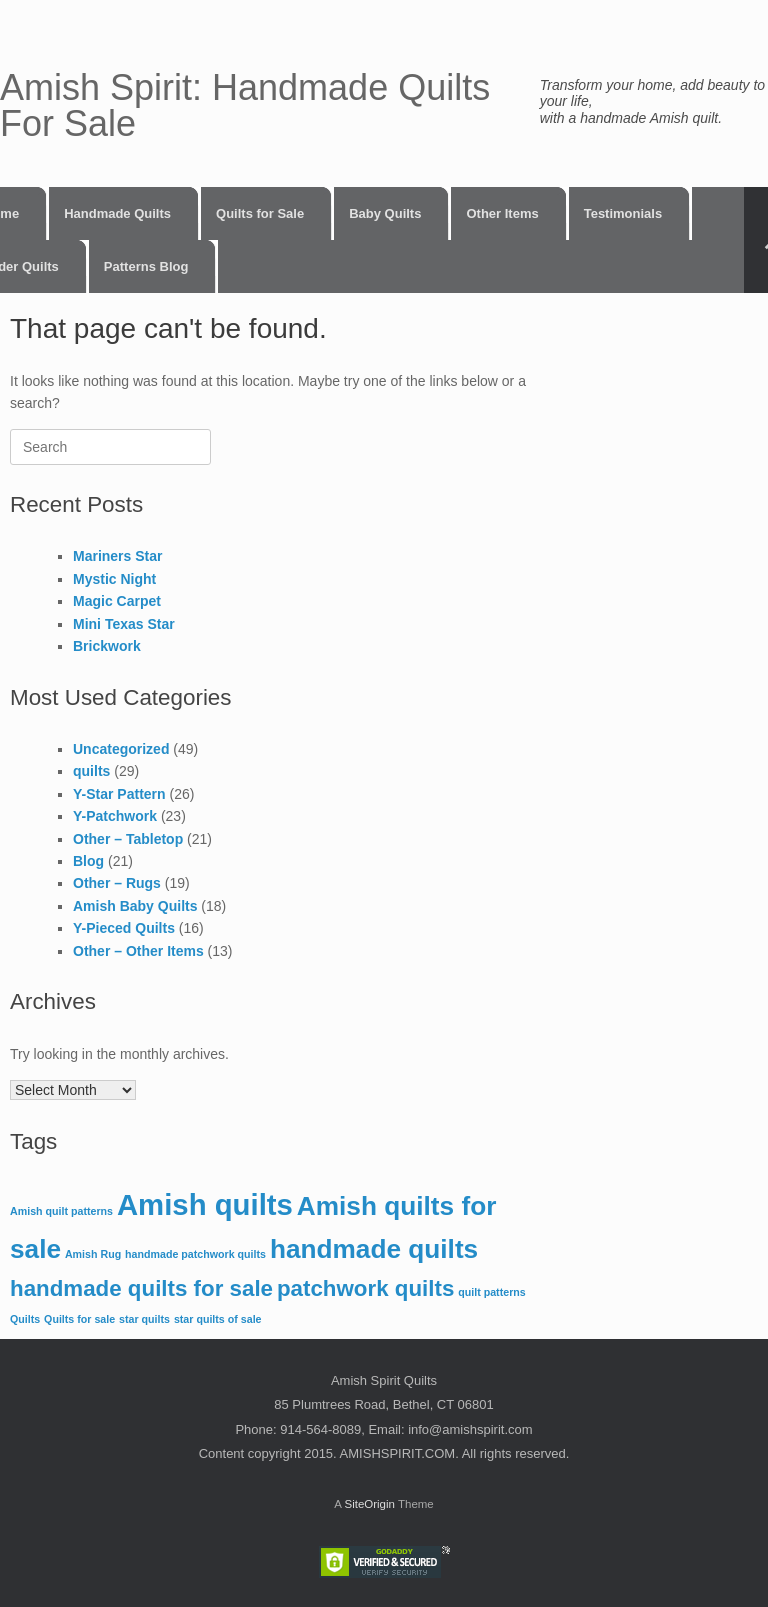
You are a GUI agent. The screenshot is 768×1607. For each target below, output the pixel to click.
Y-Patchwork (115, 816)
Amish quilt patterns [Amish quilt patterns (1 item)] (61, 1211)
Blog (88, 861)
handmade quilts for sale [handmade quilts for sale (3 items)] (141, 1288)
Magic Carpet (117, 601)
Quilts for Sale (260, 213)
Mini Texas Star (124, 624)
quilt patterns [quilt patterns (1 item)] (492, 1292)
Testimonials (623, 213)
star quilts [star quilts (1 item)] (144, 1319)
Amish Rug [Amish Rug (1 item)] (93, 1254)
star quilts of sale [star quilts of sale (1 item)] (218, 1319)
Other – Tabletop (128, 839)
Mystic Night (114, 579)
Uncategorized (121, 749)
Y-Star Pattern (119, 794)
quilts (91, 771)
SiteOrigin (369, 1504)
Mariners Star (117, 556)
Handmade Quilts (117, 213)
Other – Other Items (138, 951)
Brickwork (107, 646)
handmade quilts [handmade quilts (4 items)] (374, 1249)
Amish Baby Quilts (135, 906)
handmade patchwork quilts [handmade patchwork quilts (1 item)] (195, 1254)
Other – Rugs (117, 883)
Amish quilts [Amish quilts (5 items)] (205, 1204)
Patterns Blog (146, 266)
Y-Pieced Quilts (124, 928)
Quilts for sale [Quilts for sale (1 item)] (79, 1319)
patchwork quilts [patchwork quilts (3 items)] (365, 1288)
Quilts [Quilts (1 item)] (25, 1319)
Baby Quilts (385, 213)
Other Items (502, 213)
